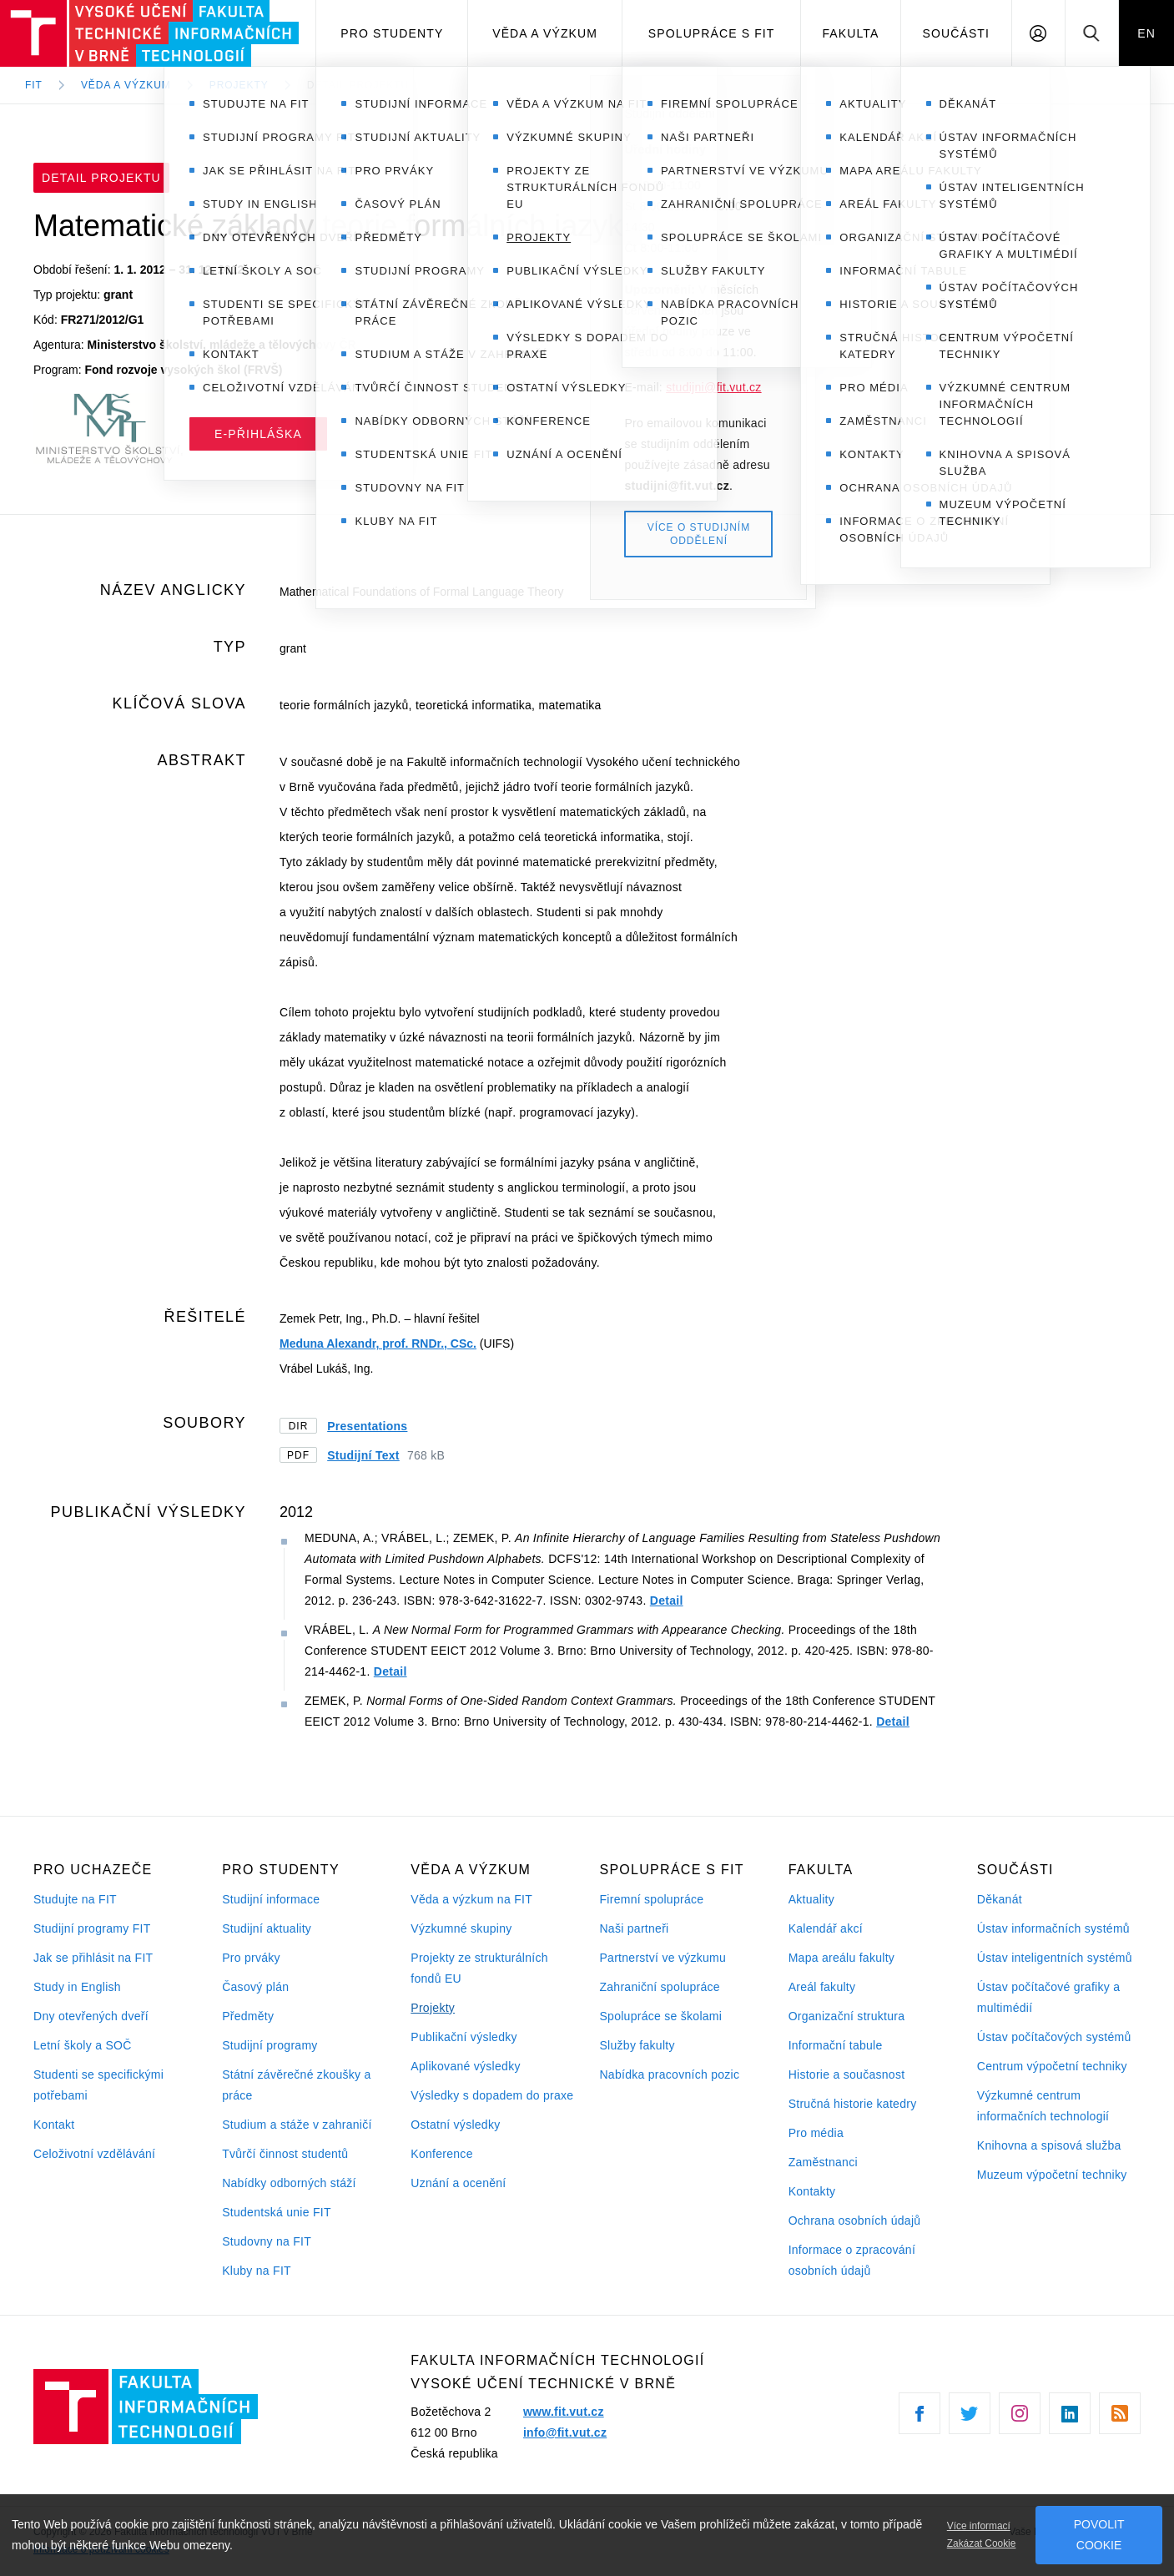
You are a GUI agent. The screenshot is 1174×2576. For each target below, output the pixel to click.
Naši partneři (633, 1928)
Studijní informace (271, 1899)
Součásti (956, 33)
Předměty (248, 2016)
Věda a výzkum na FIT (471, 1899)
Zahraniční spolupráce (659, 1987)
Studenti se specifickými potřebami (98, 2085)
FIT (34, 85)
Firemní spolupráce (651, 1899)
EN (1146, 33)
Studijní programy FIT (91, 1928)
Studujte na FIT (75, 1899)
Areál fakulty (822, 1987)
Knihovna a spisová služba (1049, 2145)
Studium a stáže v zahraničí (297, 2124)
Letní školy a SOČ (82, 2045)
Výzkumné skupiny (461, 1928)
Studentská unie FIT (276, 2212)
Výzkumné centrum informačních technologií (1043, 2106)
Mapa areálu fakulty (842, 1957)
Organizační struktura (847, 2016)
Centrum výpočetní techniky (1052, 2066)
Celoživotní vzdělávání (94, 2153)
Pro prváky (251, 1957)
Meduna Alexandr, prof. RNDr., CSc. (378, 1343)
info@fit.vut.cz (565, 2432)
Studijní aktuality (266, 1928)
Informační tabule (836, 2045)
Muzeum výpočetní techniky (1052, 2174)
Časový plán (255, 1987)
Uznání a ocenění (458, 2183)
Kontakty (812, 2191)
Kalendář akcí (826, 1928)
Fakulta (850, 33)
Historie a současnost (847, 2074)
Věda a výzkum (544, 33)
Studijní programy (269, 2045)
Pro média (816, 2133)
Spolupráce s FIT (711, 33)
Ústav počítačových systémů (1054, 2037)
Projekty (433, 2007)
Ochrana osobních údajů (855, 2220)
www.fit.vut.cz (563, 2411)
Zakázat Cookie (981, 2543)
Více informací (978, 2526)
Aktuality (811, 1899)
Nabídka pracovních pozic (669, 2074)
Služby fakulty (636, 2045)
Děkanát (999, 1899)
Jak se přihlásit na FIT (93, 1957)
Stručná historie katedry (853, 2103)
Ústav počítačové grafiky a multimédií (1048, 1997)
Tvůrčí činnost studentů (285, 2153)
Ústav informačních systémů (1053, 1928)
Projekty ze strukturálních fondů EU (479, 1968)
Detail (666, 1600)
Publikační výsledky (464, 2037)
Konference (441, 2153)
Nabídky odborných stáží (289, 2183)
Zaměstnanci (823, 2162)
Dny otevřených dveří (91, 2016)
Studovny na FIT (266, 2241)
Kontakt (53, 2124)
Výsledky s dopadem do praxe (492, 2095)
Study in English (77, 1987)
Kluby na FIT (256, 2270)
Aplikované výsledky (465, 2066)
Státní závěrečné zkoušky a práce (296, 2085)
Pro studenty (391, 33)
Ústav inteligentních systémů (1054, 1957)
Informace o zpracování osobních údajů (852, 2260)
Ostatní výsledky (455, 2124)
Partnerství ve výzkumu (662, 1957)
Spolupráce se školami (660, 2016)
